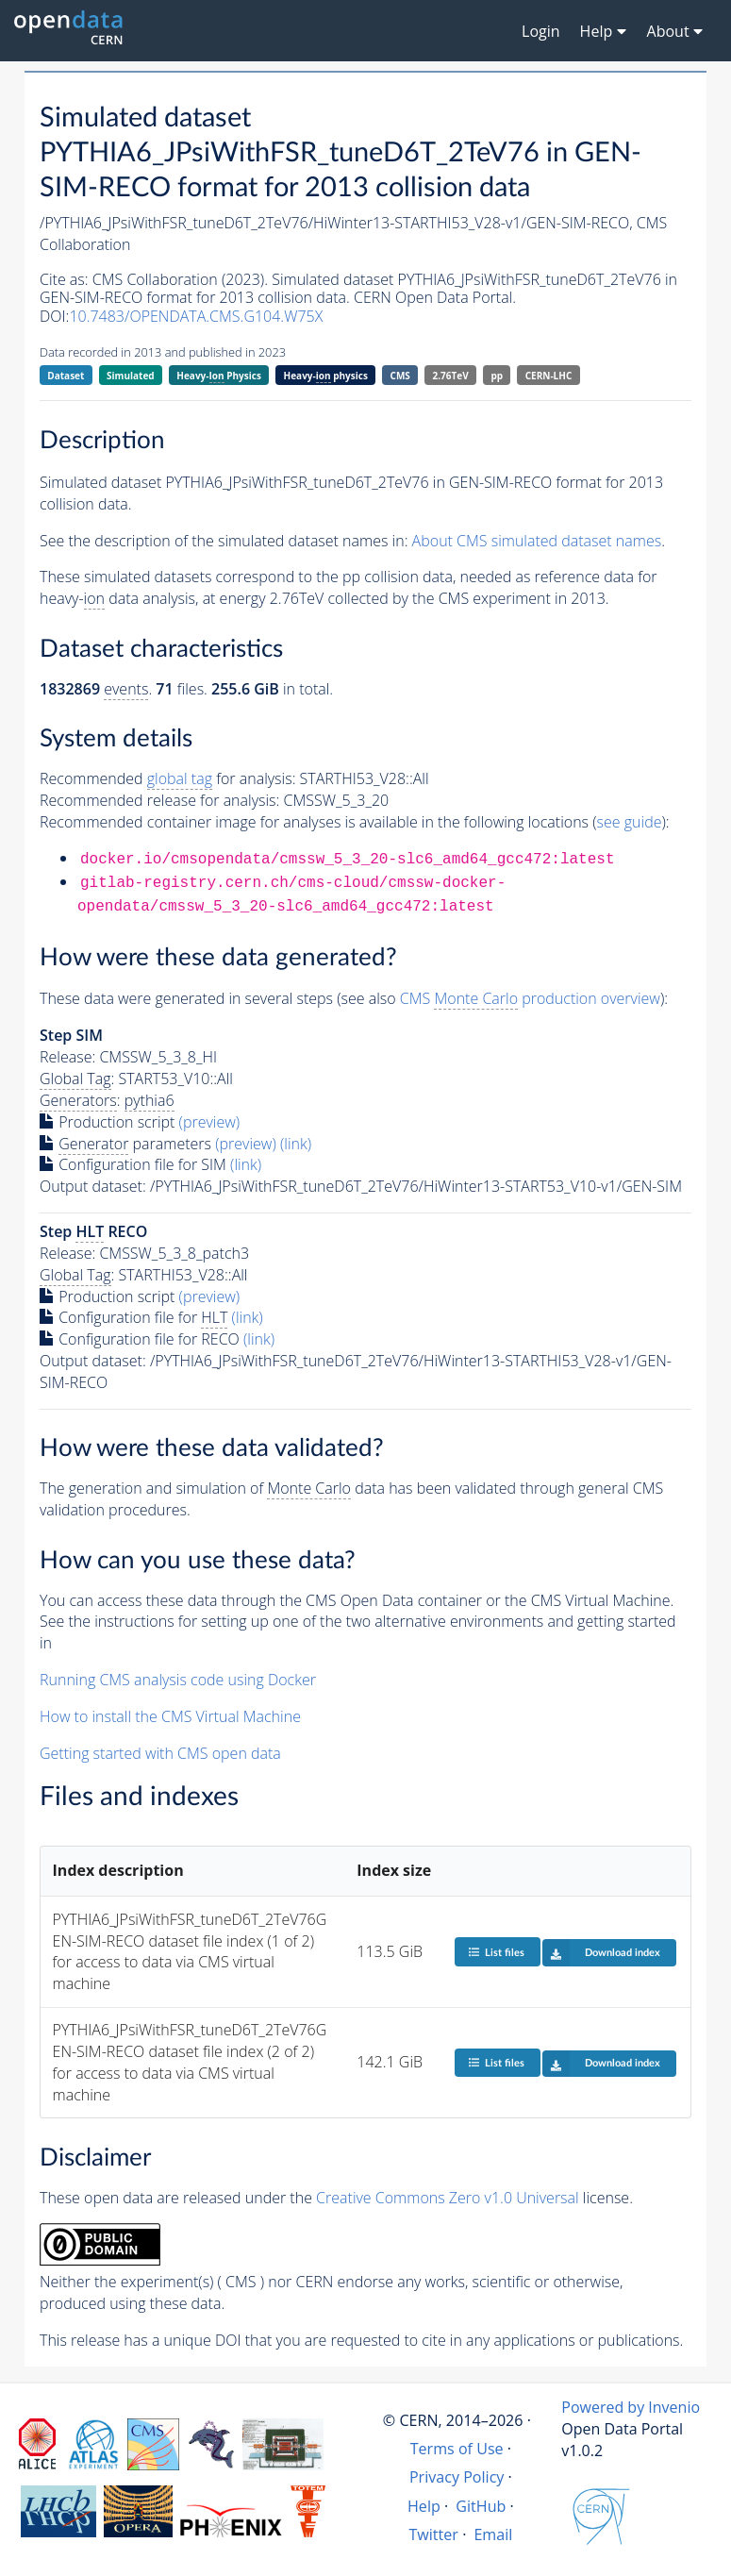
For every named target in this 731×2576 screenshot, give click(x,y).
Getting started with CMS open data (160, 1753)
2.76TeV (451, 375)
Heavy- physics (326, 376)
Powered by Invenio (630, 2407)
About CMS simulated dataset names (537, 540)
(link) (295, 1143)
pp (496, 375)
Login (541, 31)
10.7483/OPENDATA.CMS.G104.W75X (196, 316)
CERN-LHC (549, 375)
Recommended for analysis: (167, 779)
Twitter (433, 2534)
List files (496, 1952)
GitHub (481, 2506)
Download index (601, 1952)
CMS (400, 375)
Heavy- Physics (218, 376)
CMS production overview (530, 999)
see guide (629, 821)
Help (423, 2506)
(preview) (210, 1122)
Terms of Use (457, 2448)
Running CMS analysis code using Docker (178, 1679)
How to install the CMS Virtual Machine (170, 1716)
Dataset (65, 375)
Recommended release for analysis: (159, 800)
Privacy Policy (457, 2477)
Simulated (131, 375)
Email (492, 2534)
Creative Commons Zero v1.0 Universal (447, 2197)
